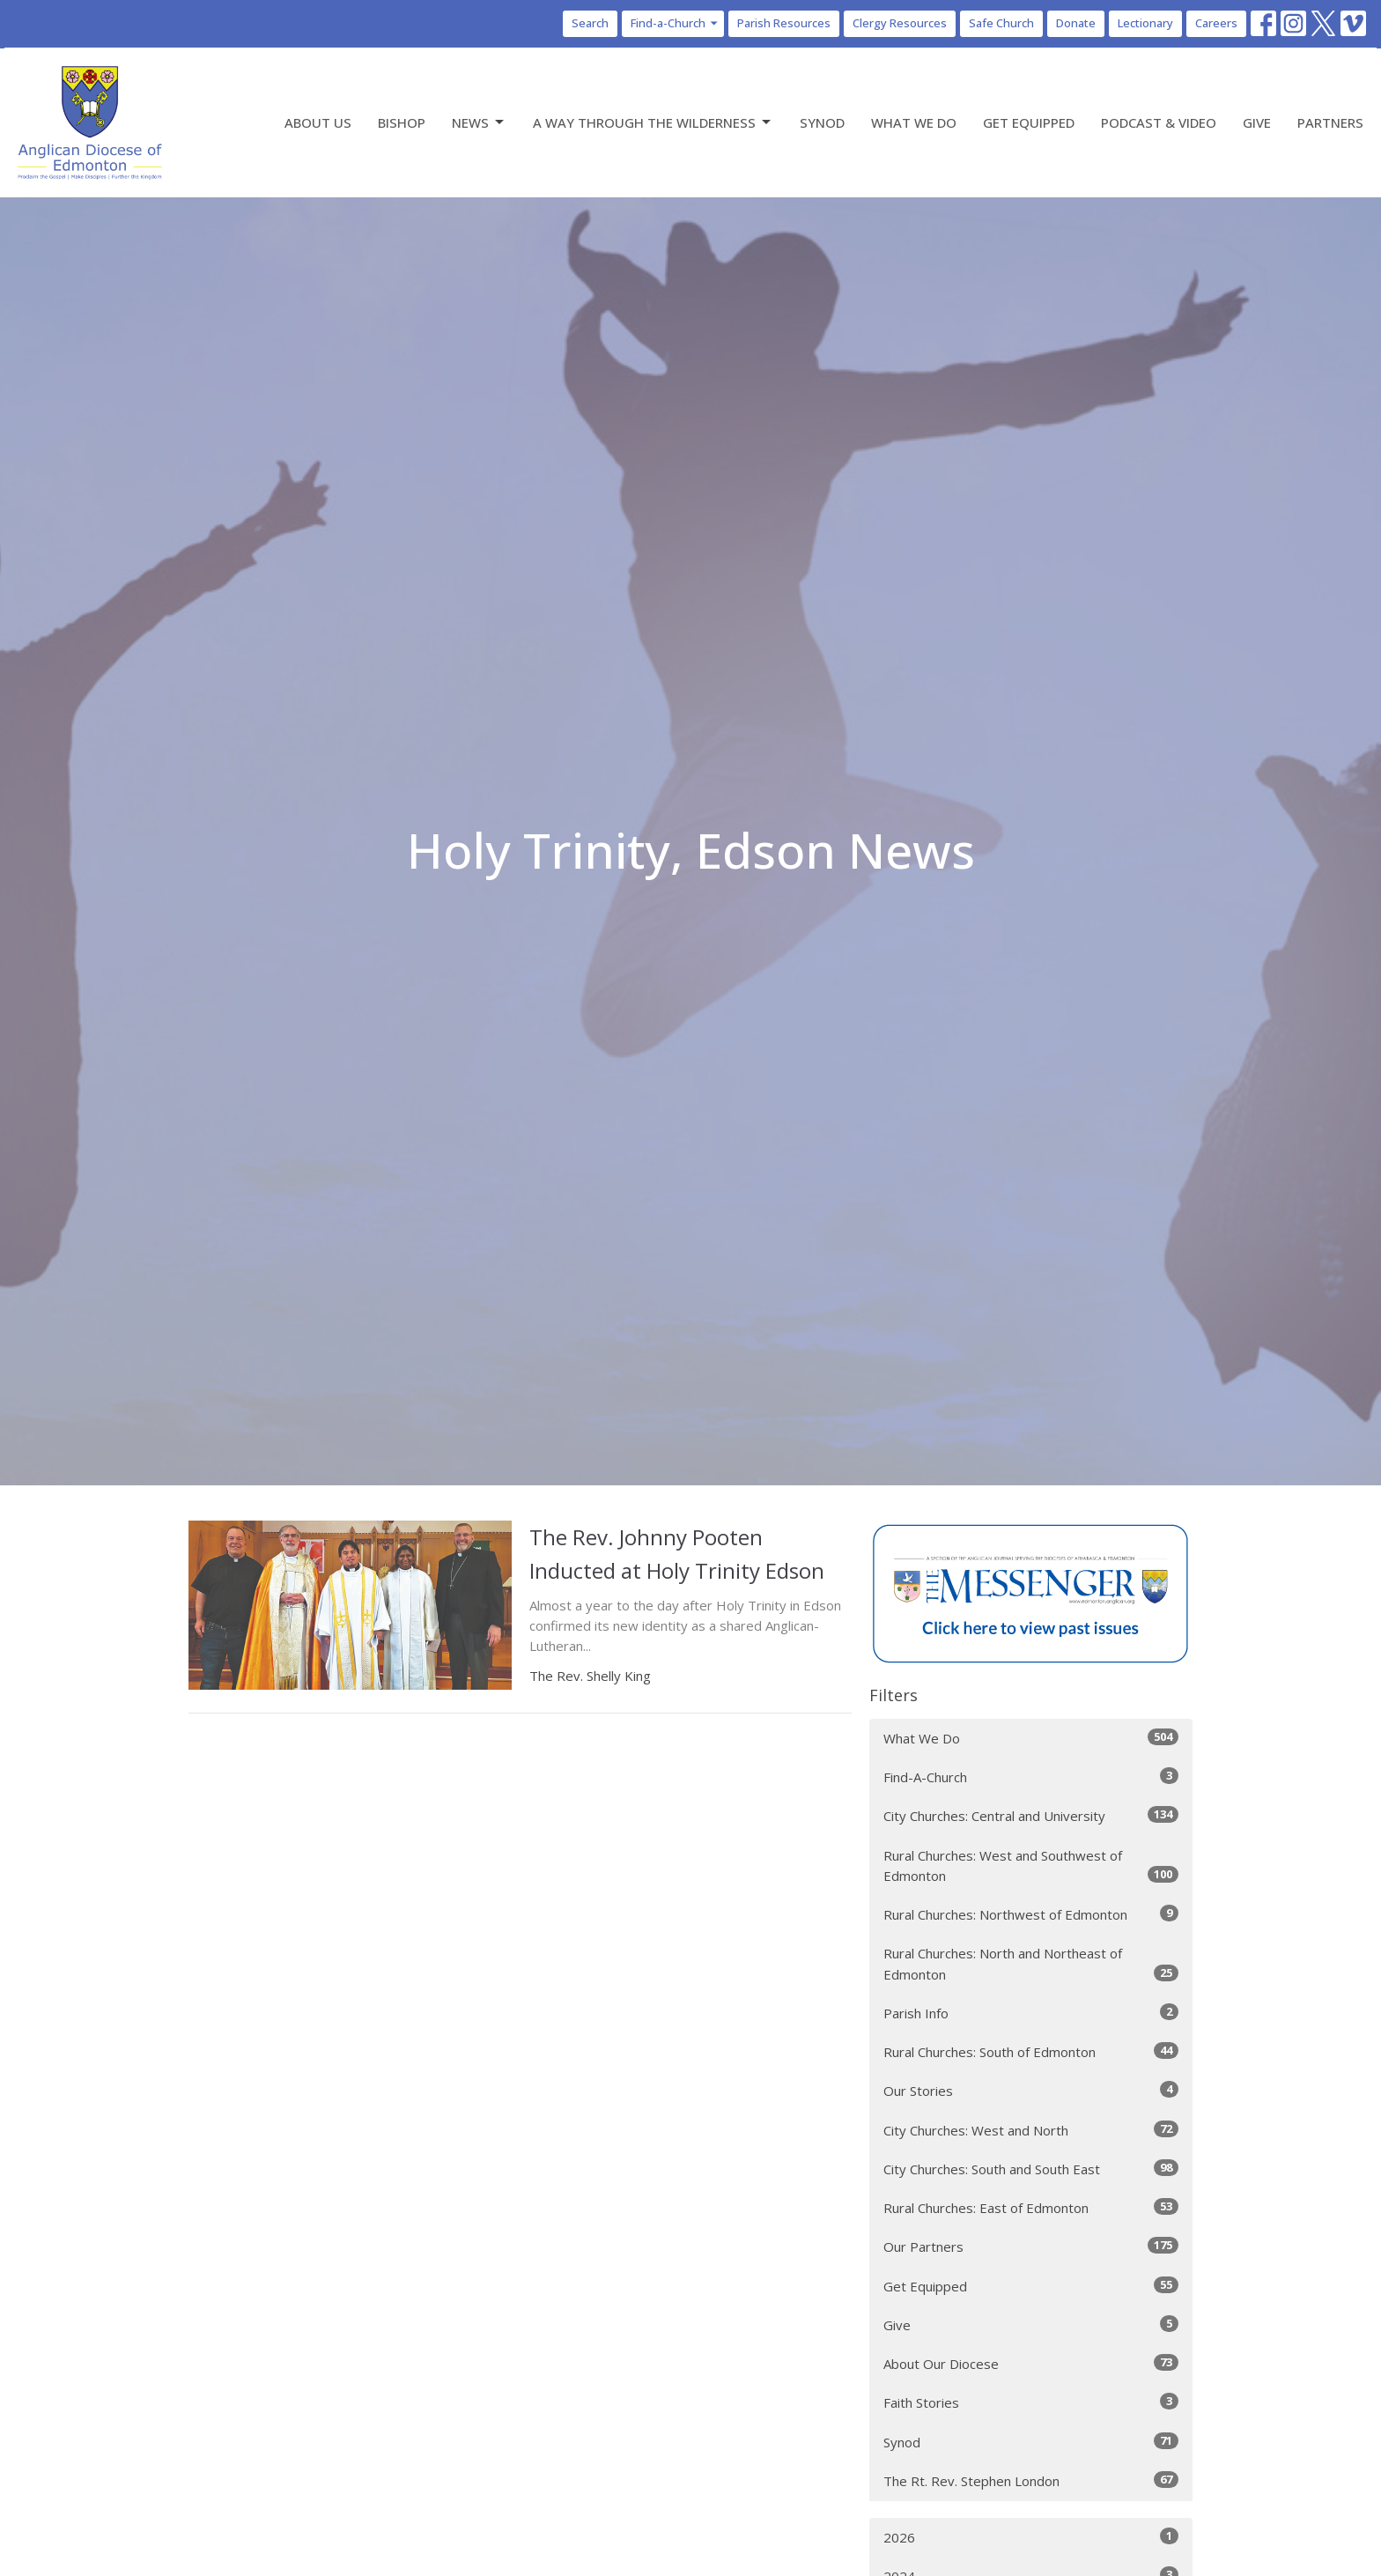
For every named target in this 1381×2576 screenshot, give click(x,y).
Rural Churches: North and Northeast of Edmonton (1030, 1963)
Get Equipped (1029, 122)
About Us (317, 122)
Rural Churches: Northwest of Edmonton (1030, 1914)
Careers (1216, 23)
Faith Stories (1030, 2402)
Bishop (401, 122)
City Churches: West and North (1030, 2130)
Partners (1330, 122)
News (479, 123)
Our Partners (1030, 2246)
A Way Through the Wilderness (653, 123)
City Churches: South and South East (1030, 2168)
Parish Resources (784, 23)
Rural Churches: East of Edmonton (1030, 2207)
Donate (1076, 23)
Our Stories (1030, 2090)
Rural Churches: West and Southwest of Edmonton (1030, 1865)
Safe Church (1001, 23)
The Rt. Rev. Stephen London (1030, 2480)
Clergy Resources (900, 23)
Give (1257, 122)
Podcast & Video (1158, 122)
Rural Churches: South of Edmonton (1030, 2051)
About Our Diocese (1030, 2363)
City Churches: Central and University (1030, 1815)
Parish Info (1030, 2012)
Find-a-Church (675, 23)
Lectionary (1145, 23)
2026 (1030, 2537)
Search (590, 23)
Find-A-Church (1030, 1776)
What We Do (913, 122)
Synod (822, 122)
